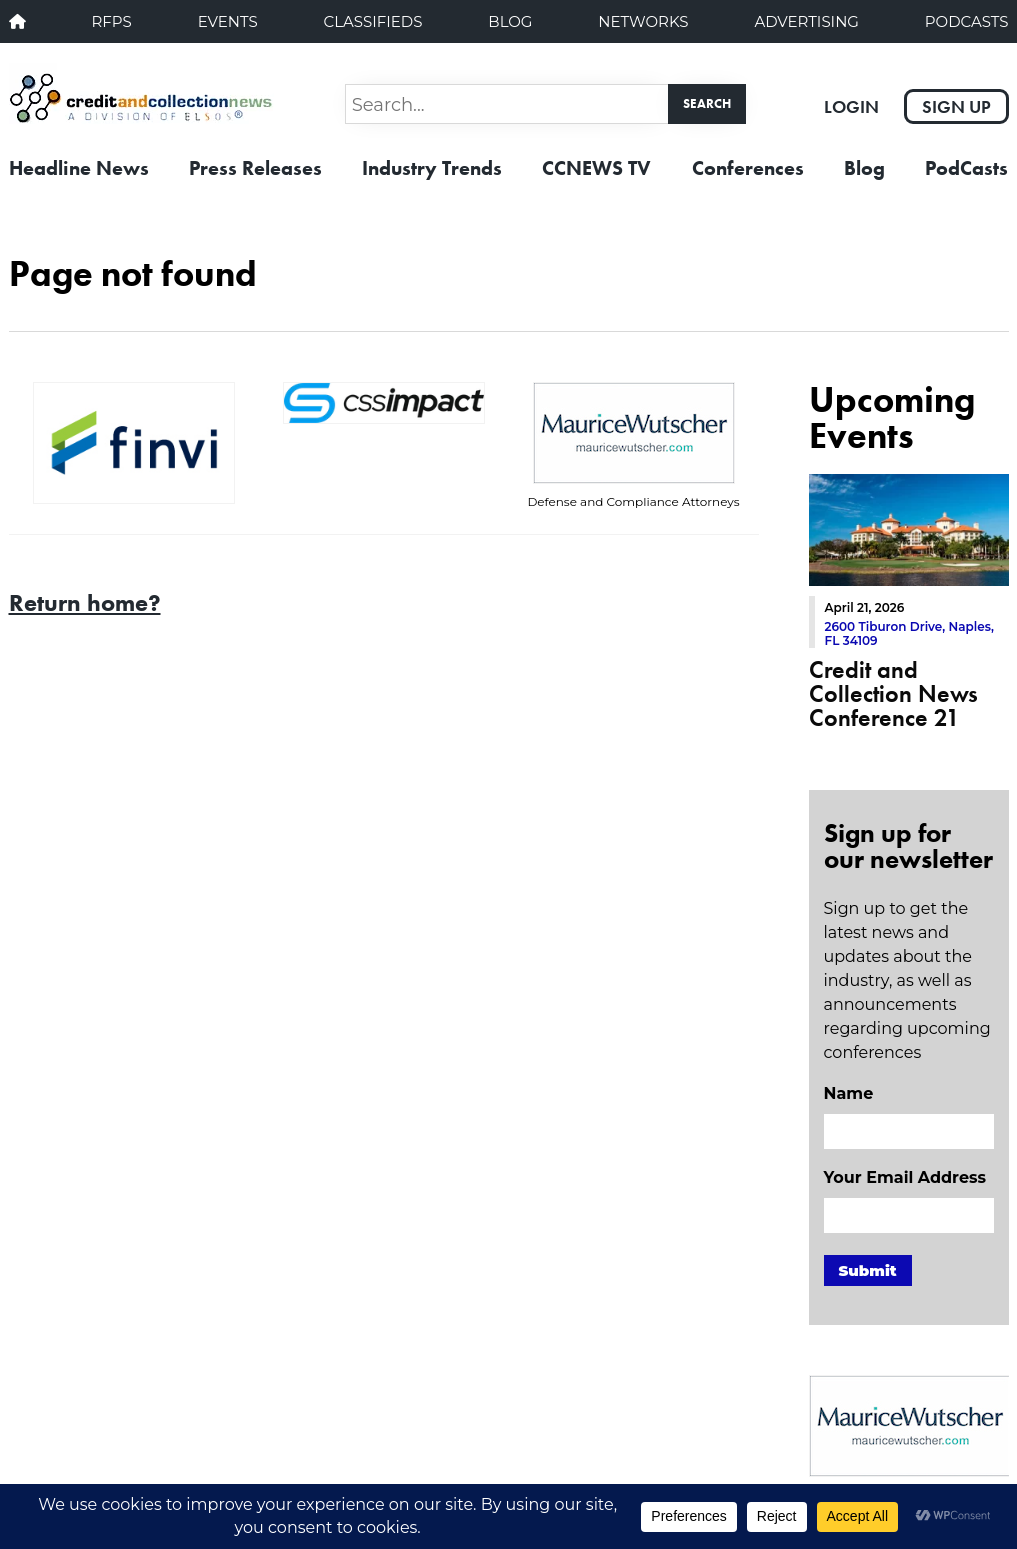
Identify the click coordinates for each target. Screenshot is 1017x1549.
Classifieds (373, 21)
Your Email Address (905, 1177)
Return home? (85, 602)
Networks (643, 21)
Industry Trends (432, 168)
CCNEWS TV (596, 168)
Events (228, 21)
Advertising (806, 21)
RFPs (111, 21)
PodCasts (967, 21)
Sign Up (956, 106)
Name (849, 1093)
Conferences (748, 168)
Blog (510, 21)
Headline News (79, 168)
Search (707, 103)
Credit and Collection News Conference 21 (893, 693)
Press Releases (255, 168)
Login (851, 106)
